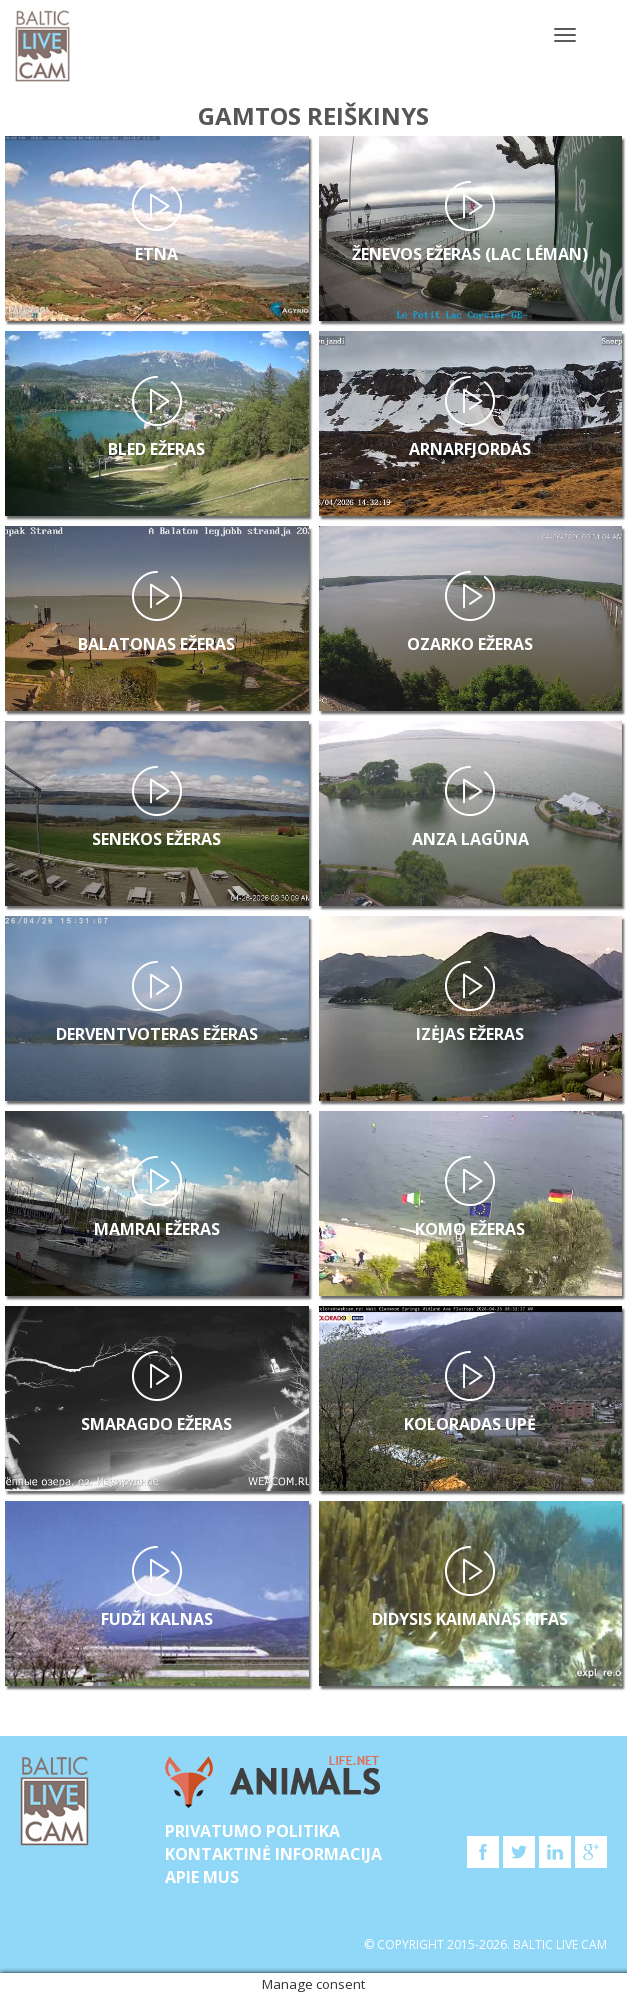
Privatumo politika (252, 1831)
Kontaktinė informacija (273, 1854)
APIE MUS (202, 1877)
